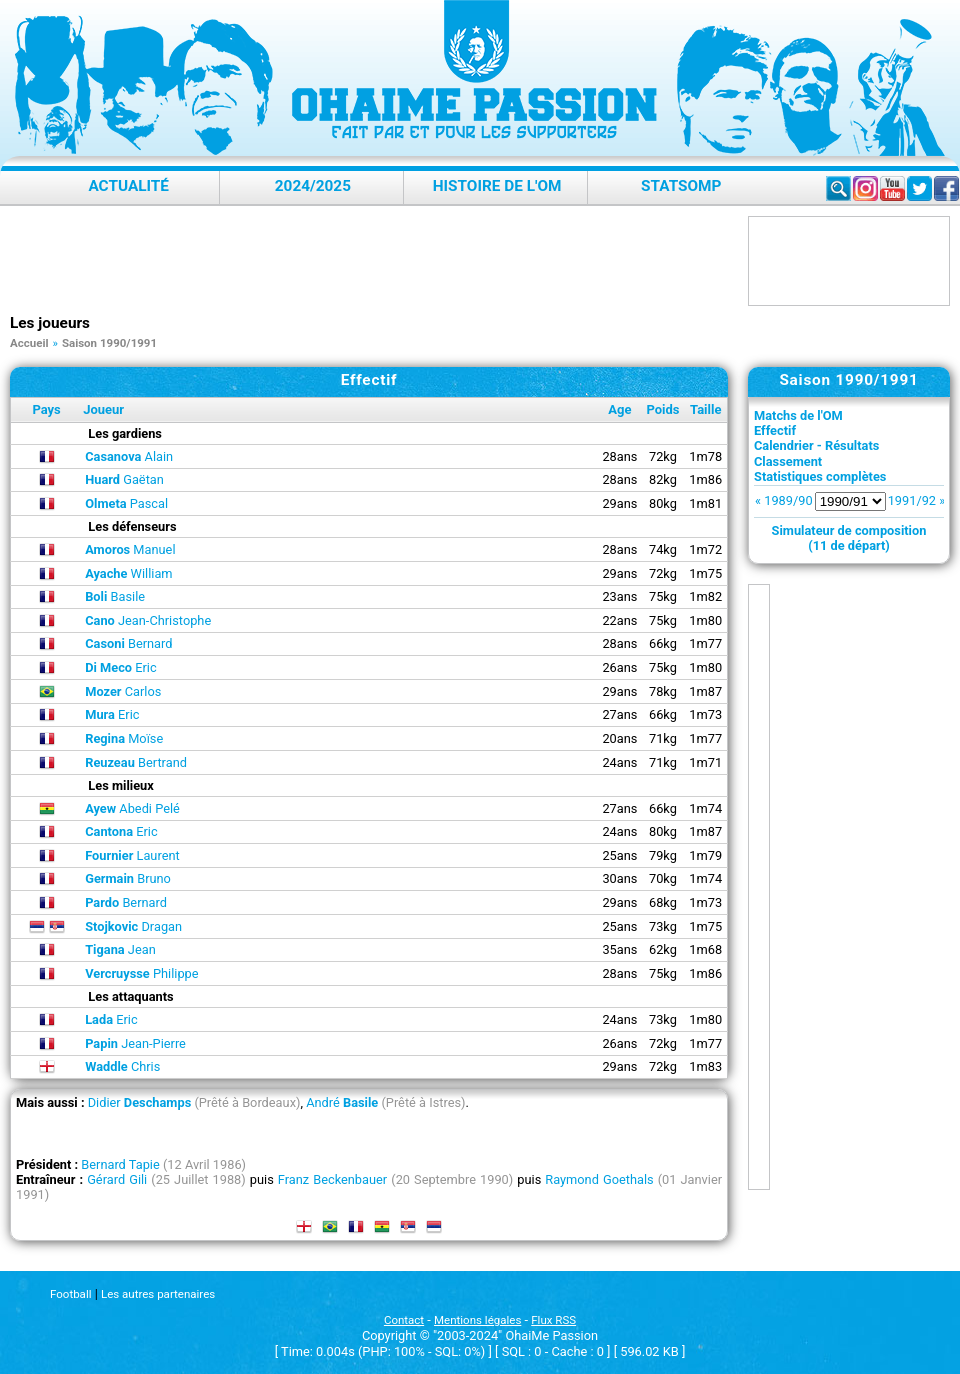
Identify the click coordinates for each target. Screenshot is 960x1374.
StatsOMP (681, 186)
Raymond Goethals (599, 1179)
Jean (120, 949)
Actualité (128, 186)
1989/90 (788, 500)
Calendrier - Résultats (816, 445)
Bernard (128, 643)
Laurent (132, 855)
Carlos (123, 691)
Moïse (124, 738)
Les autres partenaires (158, 1294)
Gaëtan (124, 479)
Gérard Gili (117, 1179)
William (128, 573)
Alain (129, 456)
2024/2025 (313, 186)
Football (70, 1294)
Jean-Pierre (135, 1043)
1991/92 (912, 500)
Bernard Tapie (120, 1164)
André (342, 1102)
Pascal (126, 503)
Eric (121, 667)
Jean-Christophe (148, 620)
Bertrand (136, 762)
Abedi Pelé (132, 808)
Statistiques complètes (820, 476)
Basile (115, 596)
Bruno (128, 878)
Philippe (141, 973)
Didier (139, 1102)
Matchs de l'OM (798, 415)
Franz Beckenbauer (332, 1179)
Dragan (133, 926)
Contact (404, 1320)
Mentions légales (477, 1320)
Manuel (130, 549)
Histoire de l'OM (497, 186)
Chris (122, 1066)
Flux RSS (553, 1320)
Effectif (775, 430)
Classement (788, 461)
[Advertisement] (374, 261)
